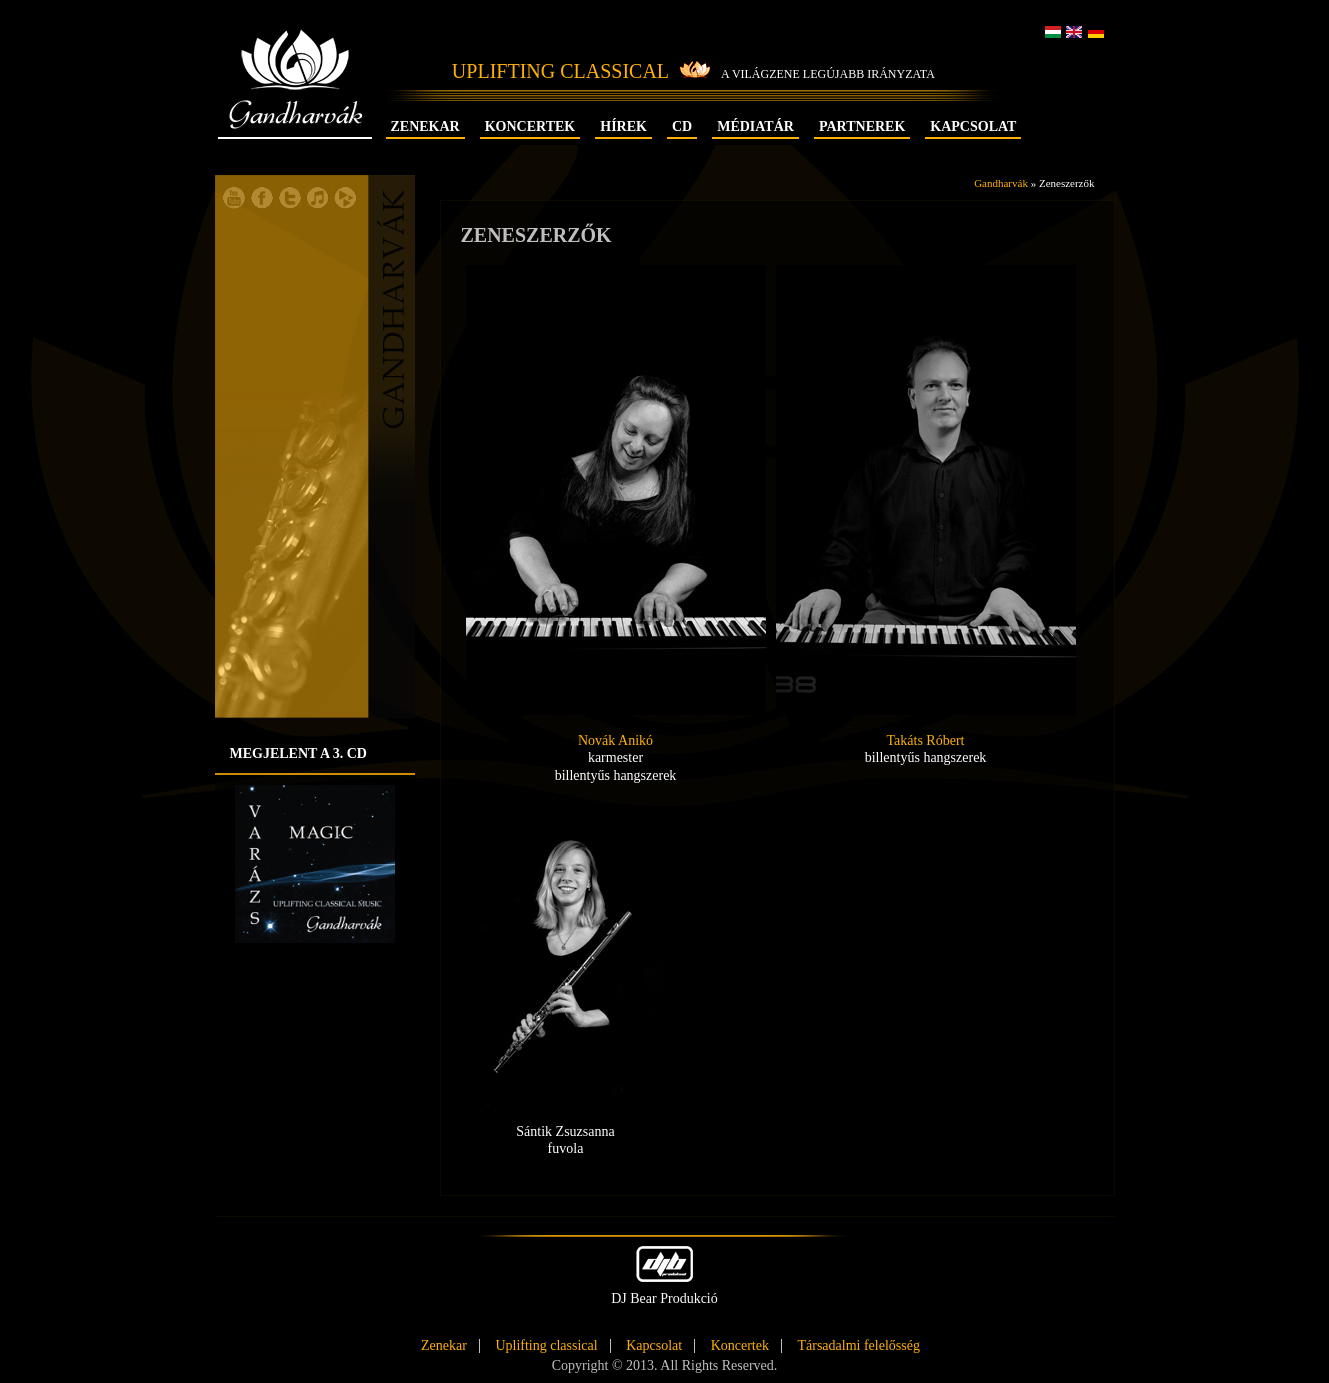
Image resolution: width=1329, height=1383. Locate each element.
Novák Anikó (615, 740)
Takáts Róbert (926, 740)
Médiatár (755, 126)
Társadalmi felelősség (858, 1346)
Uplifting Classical (560, 71)
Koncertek (530, 126)
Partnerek (862, 126)
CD (682, 126)
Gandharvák (295, 97)
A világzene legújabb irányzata (828, 74)
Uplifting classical (546, 1346)
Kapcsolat (973, 126)
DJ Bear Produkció (664, 1276)
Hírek (623, 126)
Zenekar (425, 126)
